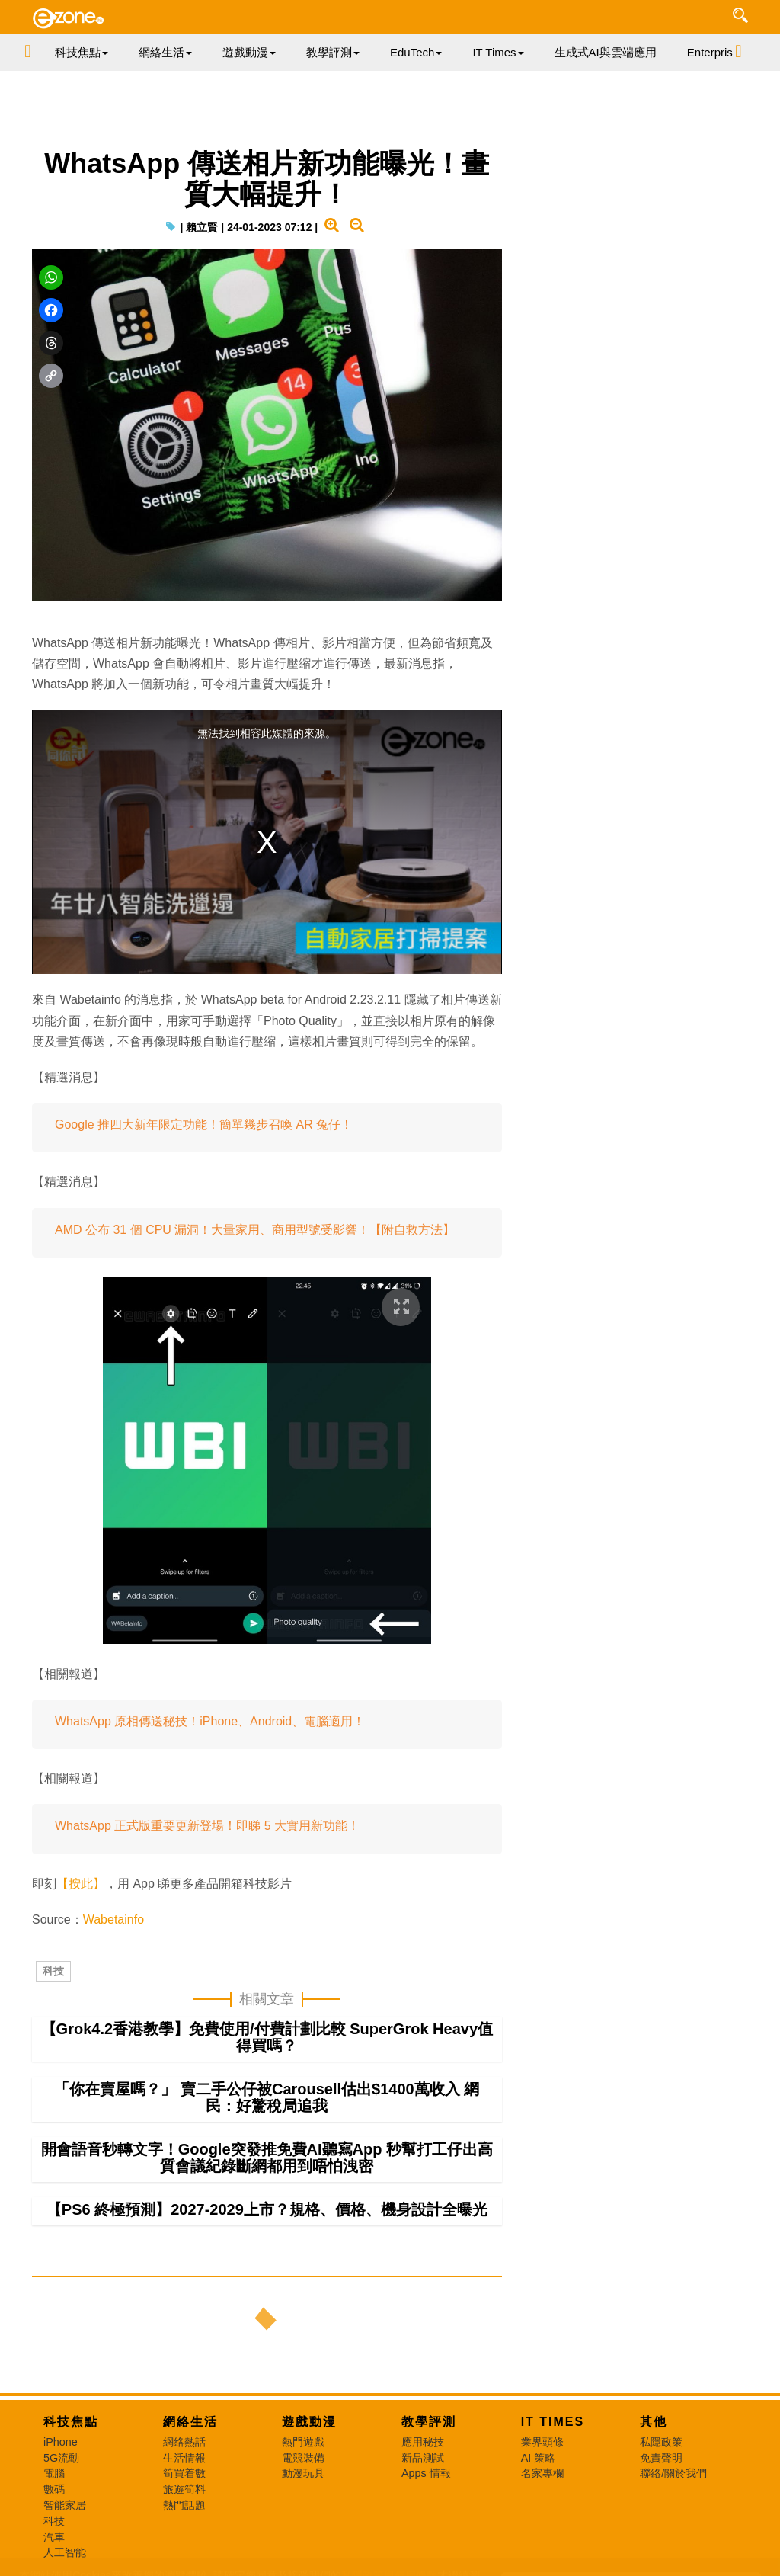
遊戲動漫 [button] (249, 52)
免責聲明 (661, 2458)
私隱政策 (661, 2442)
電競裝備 (303, 2458)
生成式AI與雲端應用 (606, 52)
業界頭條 (542, 2442)
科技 (53, 1971)
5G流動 (61, 2458)
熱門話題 (184, 2505)
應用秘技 (422, 2442)
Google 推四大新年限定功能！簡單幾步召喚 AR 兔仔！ (204, 1124)
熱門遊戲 (303, 2442)
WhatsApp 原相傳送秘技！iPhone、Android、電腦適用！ (210, 1721)
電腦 (54, 2473)
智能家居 (64, 2505)
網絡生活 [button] (165, 52)
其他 (653, 2421)
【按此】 (80, 1883)
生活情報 (184, 2458)
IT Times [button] (497, 52)
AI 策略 (538, 2458)
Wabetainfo (113, 1919)
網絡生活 (190, 2421)
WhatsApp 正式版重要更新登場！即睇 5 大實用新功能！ (207, 1825)
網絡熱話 (184, 2442)
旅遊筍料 (184, 2489)
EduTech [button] (416, 52)
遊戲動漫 (309, 2421)
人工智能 (64, 2552)
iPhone (60, 2442)
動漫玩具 (303, 2473)
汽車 (54, 2537)
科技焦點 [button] (81, 52)
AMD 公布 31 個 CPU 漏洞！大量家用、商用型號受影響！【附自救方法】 (255, 1229)
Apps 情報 (426, 2473)
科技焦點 (70, 2421)
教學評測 (428, 2421)
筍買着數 (184, 2473)
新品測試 (422, 2458)
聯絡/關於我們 (673, 2473)
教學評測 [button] (333, 52)
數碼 (54, 2489)
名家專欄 (542, 2473)
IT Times (553, 2421)
